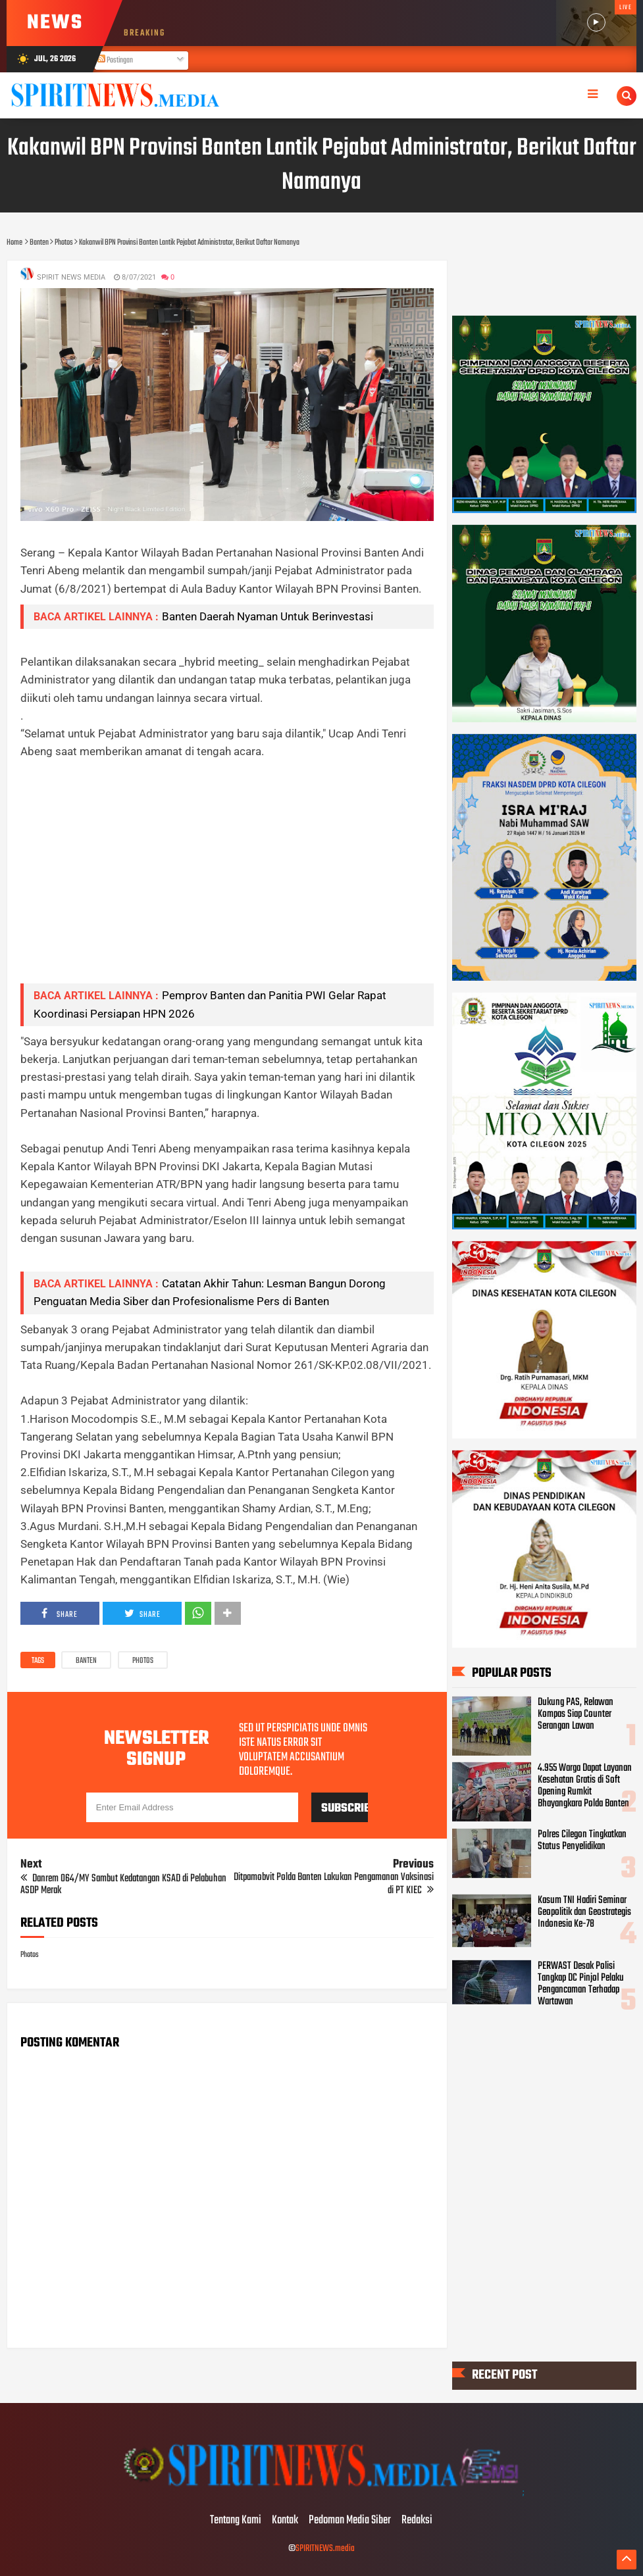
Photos (142, 1661)
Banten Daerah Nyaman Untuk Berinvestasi (267, 616)
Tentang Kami (235, 2521)
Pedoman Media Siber (350, 2521)
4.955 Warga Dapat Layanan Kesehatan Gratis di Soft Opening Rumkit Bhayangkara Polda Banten (585, 1786)
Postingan (115, 60)
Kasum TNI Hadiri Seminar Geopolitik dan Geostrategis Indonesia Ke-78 (584, 1912)
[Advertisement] (227, 881)
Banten (86, 1661)
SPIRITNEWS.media (325, 2548)
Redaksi (416, 2521)
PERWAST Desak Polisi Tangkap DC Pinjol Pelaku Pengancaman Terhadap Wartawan (581, 1984)
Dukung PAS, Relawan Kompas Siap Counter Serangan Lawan (575, 1714)
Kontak (285, 2521)
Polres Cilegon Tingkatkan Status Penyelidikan (582, 1839)
